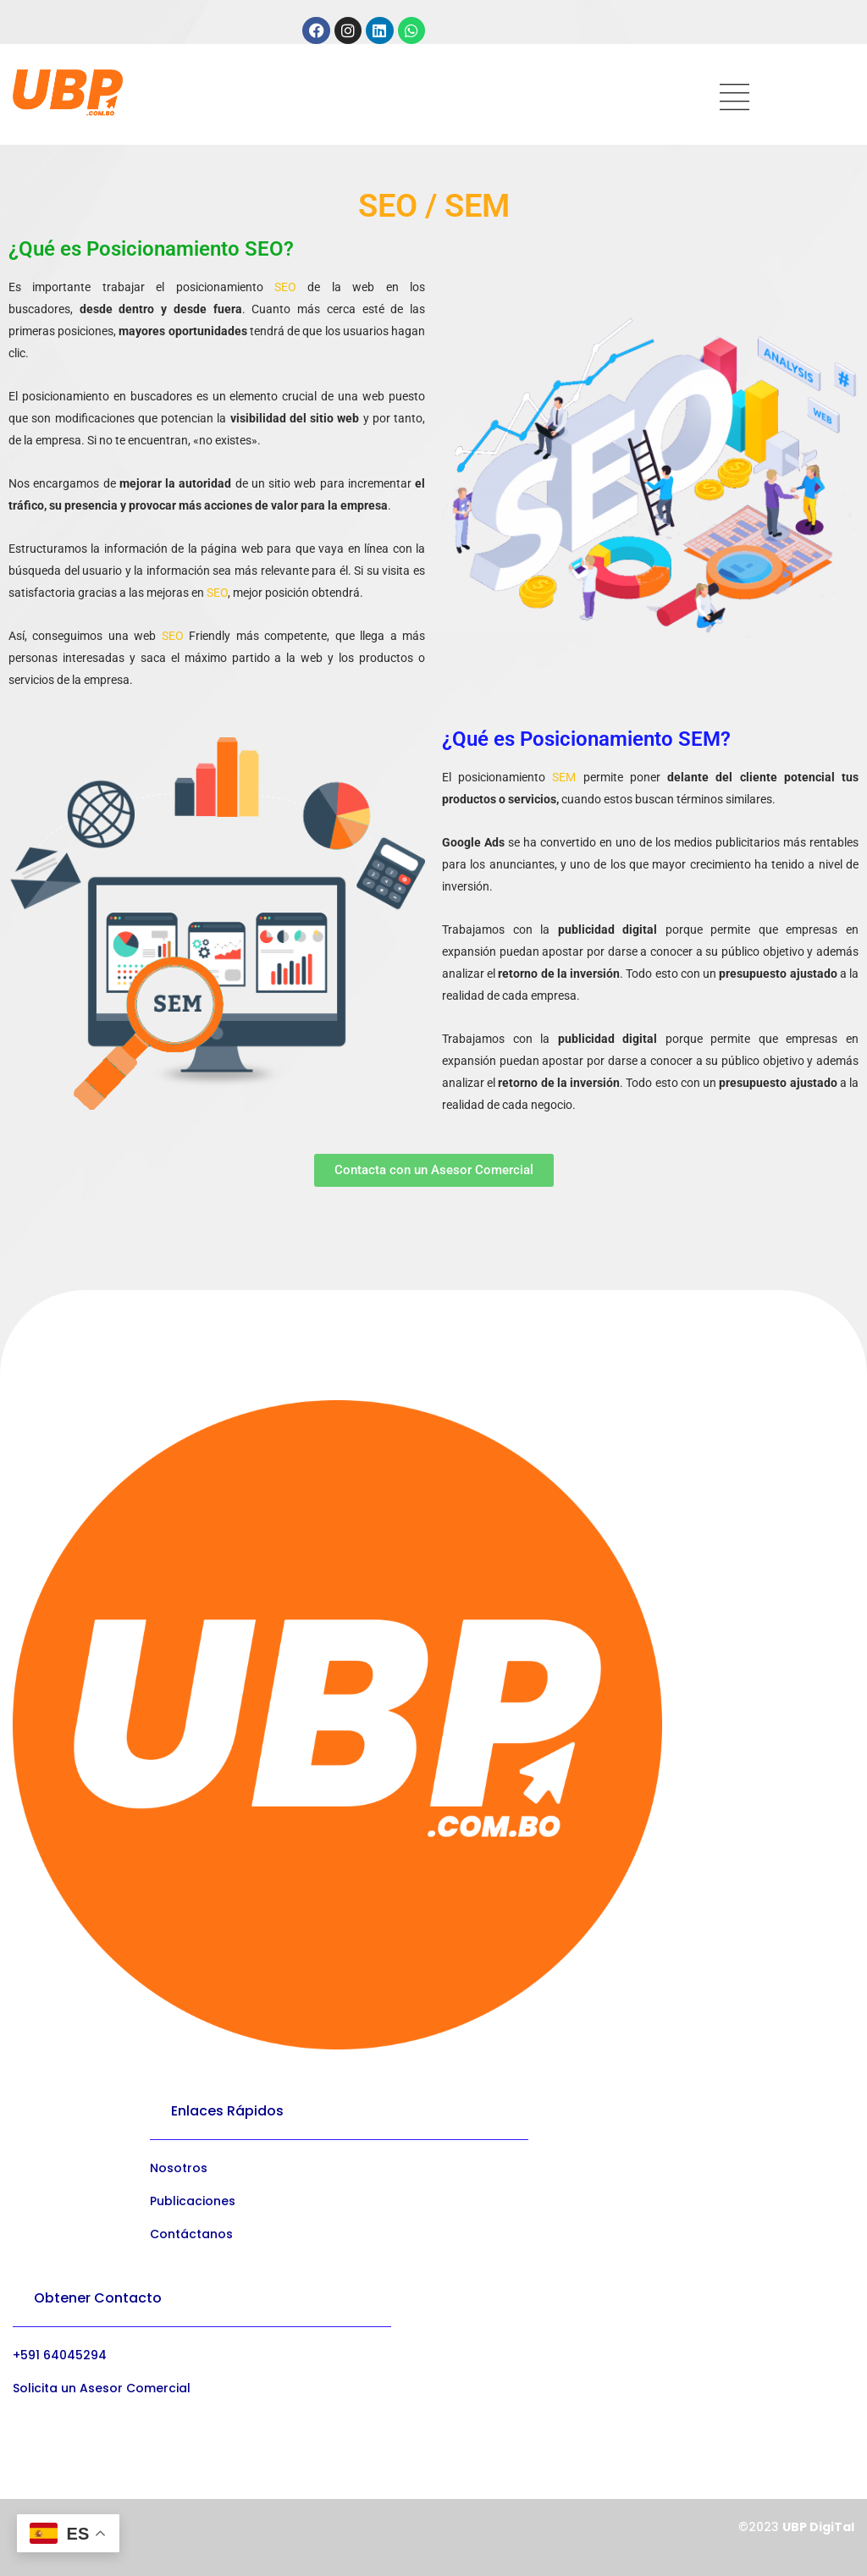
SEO (285, 287)
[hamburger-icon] (734, 99)
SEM (564, 777)
